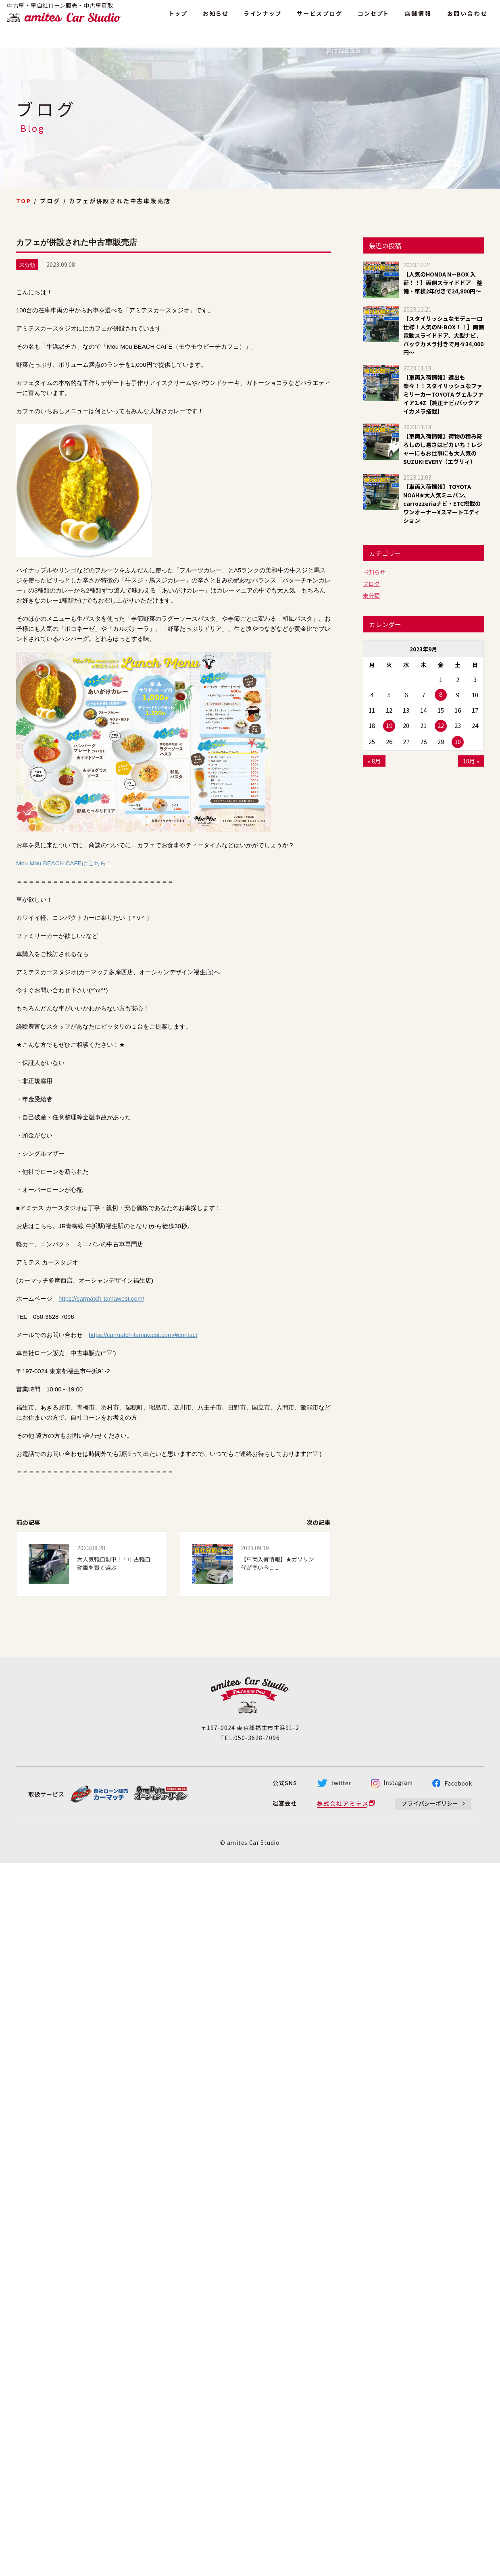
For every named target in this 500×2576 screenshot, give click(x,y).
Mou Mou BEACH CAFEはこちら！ (64, 863)
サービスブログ (319, 19)
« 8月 (374, 761)
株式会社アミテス (343, 1803)
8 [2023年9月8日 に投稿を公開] (440, 694)
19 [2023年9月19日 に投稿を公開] (389, 725)
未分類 (371, 595)
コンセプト (374, 19)
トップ (178, 19)
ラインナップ (263, 19)
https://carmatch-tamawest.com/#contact (143, 1334)
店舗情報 (418, 19)
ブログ (371, 584)
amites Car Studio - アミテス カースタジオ (72, 21)
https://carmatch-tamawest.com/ (101, 1298)
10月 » (471, 761)
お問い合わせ (467, 19)
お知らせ (216, 19)
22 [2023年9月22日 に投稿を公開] (441, 725)
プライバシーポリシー (430, 1803)
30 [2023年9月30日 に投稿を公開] (457, 741)
